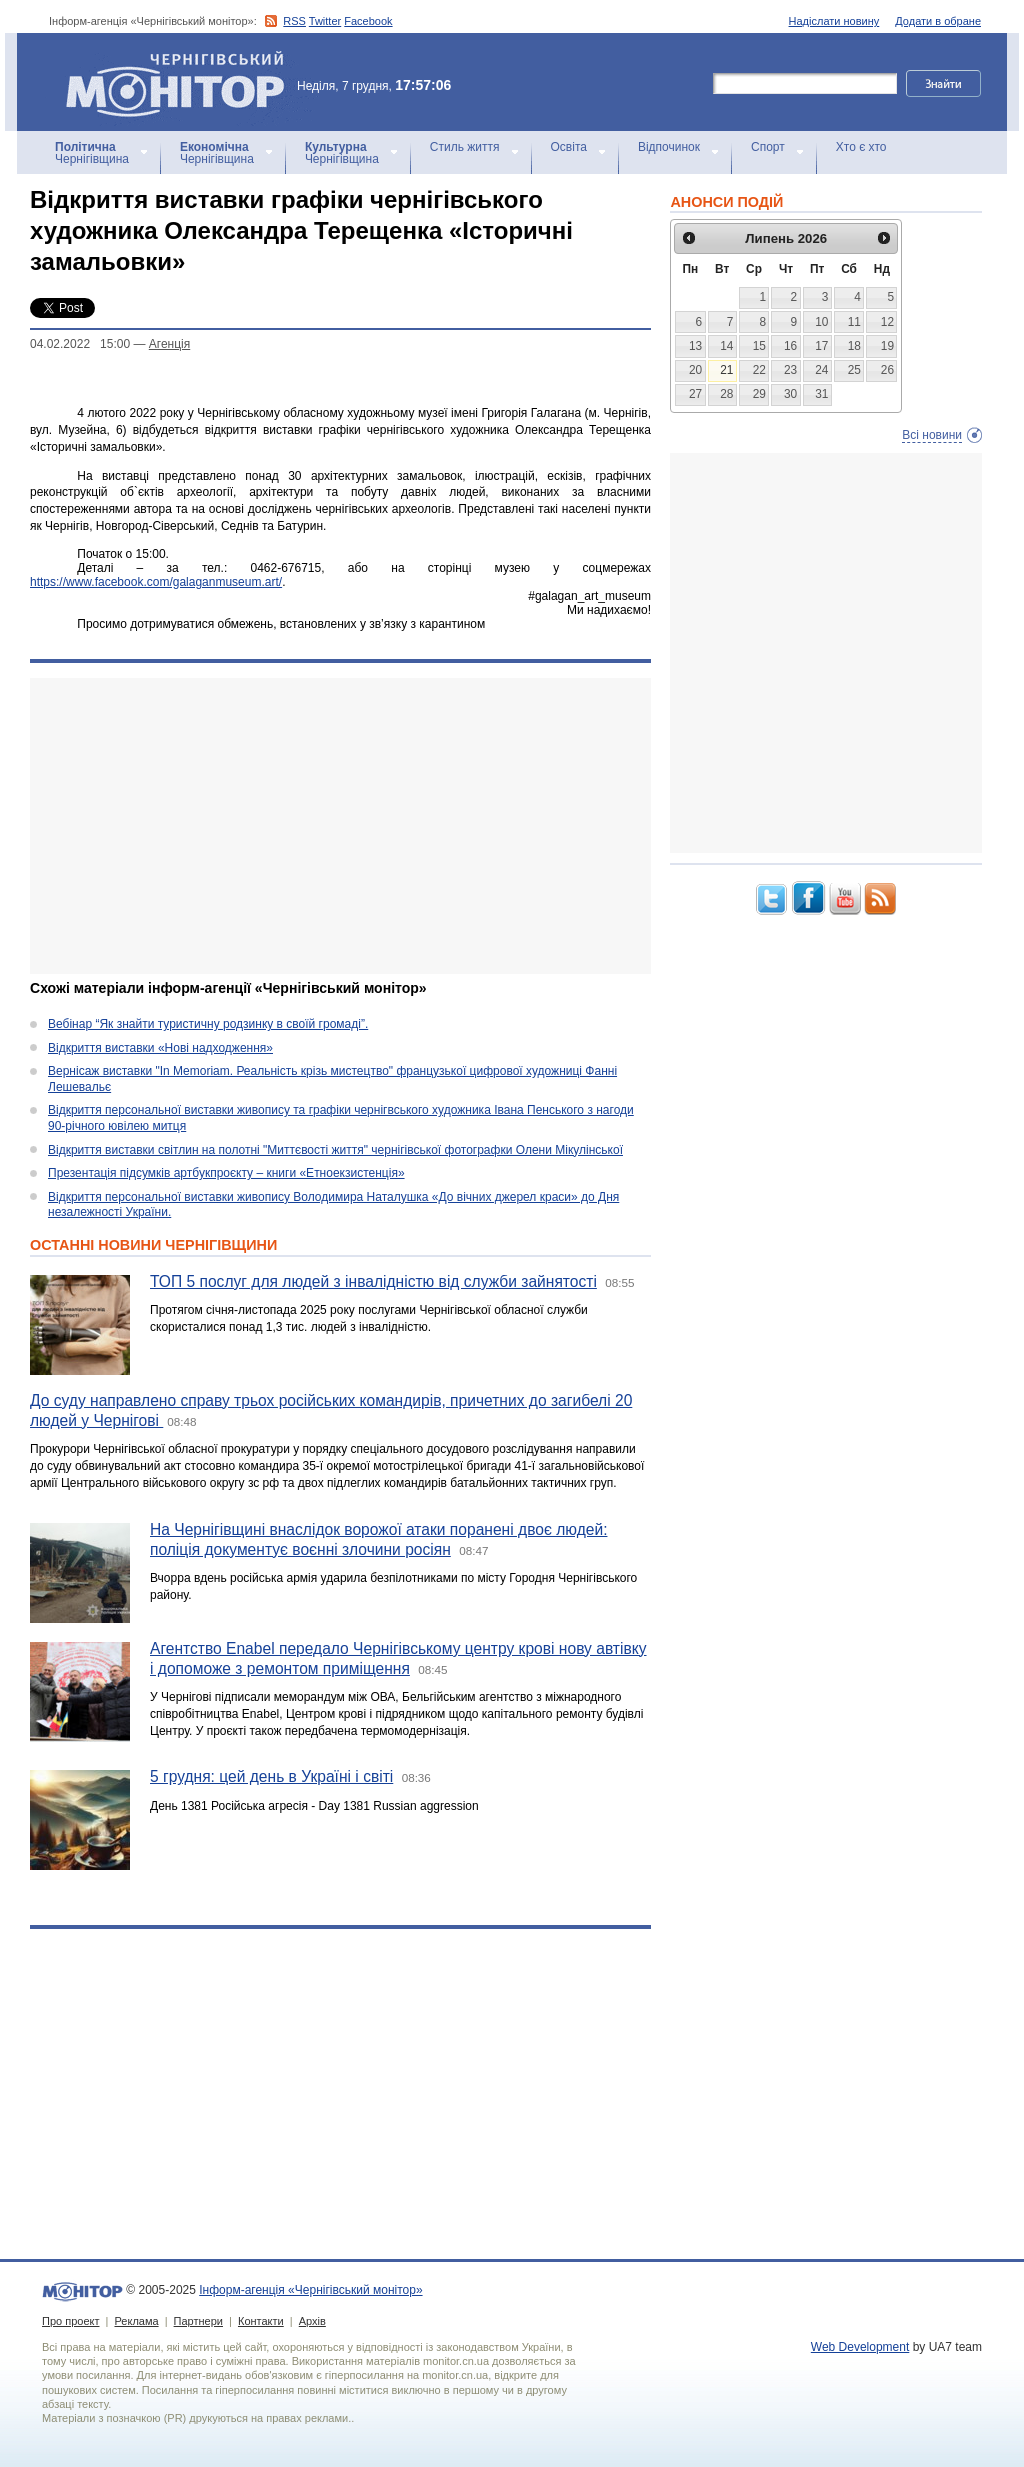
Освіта (569, 147)
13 (695, 346)
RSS (294, 21)
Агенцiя (169, 344)
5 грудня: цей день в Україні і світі (271, 1776)
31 (821, 394)
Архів (312, 2321)
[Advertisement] (340, 826)
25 (854, 370)
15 (759, 346)
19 (887, 346)
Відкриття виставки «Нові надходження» (160, 1048)
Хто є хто (861, 147)
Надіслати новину (834, 21)
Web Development (860, 2347)
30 (790, 394)
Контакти (261, 2321)
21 (726, 370)
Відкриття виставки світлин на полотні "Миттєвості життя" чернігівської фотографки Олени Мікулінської (335, 1150)
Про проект (70, 2321)
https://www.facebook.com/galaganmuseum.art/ (156, 582)
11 (854, 322)
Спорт (768, 147)
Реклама (136, 2321)
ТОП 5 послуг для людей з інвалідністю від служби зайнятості (373, 1281)
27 (695, 394)
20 (695, 370)
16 (790, 346)
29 (759, 394)
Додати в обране (938, 21)
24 (821, 370)
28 (726, 394)
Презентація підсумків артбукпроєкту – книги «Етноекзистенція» (226, 1173)
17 (821, 346)
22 (759, 370)
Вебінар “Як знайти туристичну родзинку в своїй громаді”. (208, 1024)
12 (887, 322)
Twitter (325, 21)
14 (726, 346)
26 (887, 370)
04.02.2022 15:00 (80, 344)
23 (790, 370)
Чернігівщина (92, 153)
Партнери (198, 2321)
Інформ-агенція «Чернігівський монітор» (182, 82)
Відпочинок (669, 147)
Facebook (368, 21)
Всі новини (932, 435)
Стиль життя (465, 147)
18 (854, 346)
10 (821, 322)
